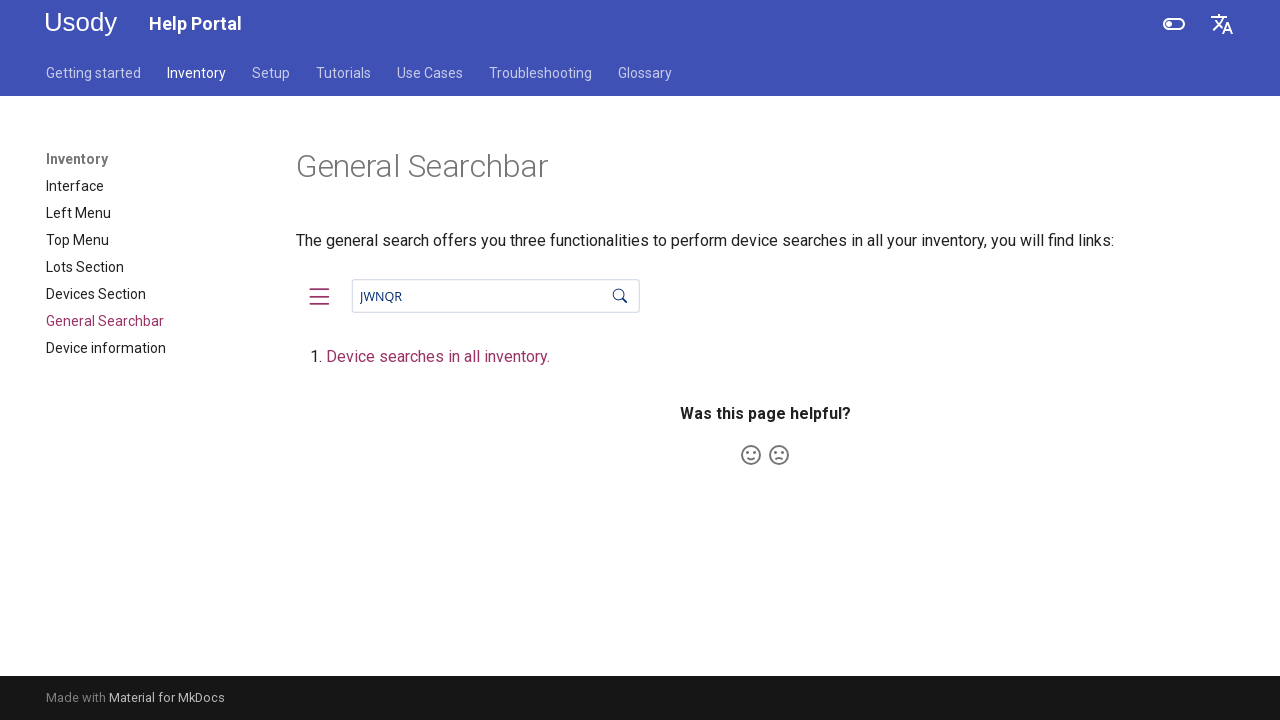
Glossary (645, 73)
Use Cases (430, 73)
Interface (75, 186)
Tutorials (343, 73)
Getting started (93, 73)
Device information (106, 348)
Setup (271, 73)
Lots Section (85, 267)
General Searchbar (105, 321)
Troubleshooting (540, 73)
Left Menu (78, 213)
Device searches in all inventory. (438, 356)
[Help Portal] (81, 24)
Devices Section (96, 294)
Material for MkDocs (167, 697)
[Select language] (1222, 24)
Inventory (196, 73)
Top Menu (77, 240)
